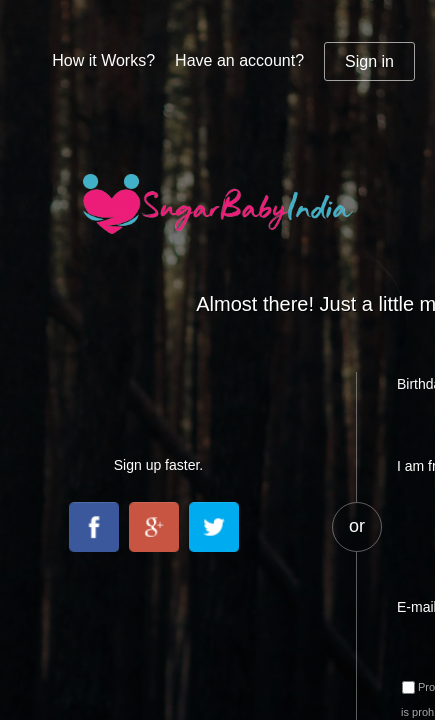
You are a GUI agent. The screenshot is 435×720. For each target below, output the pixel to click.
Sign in (369, 61)
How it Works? (103, 60)
